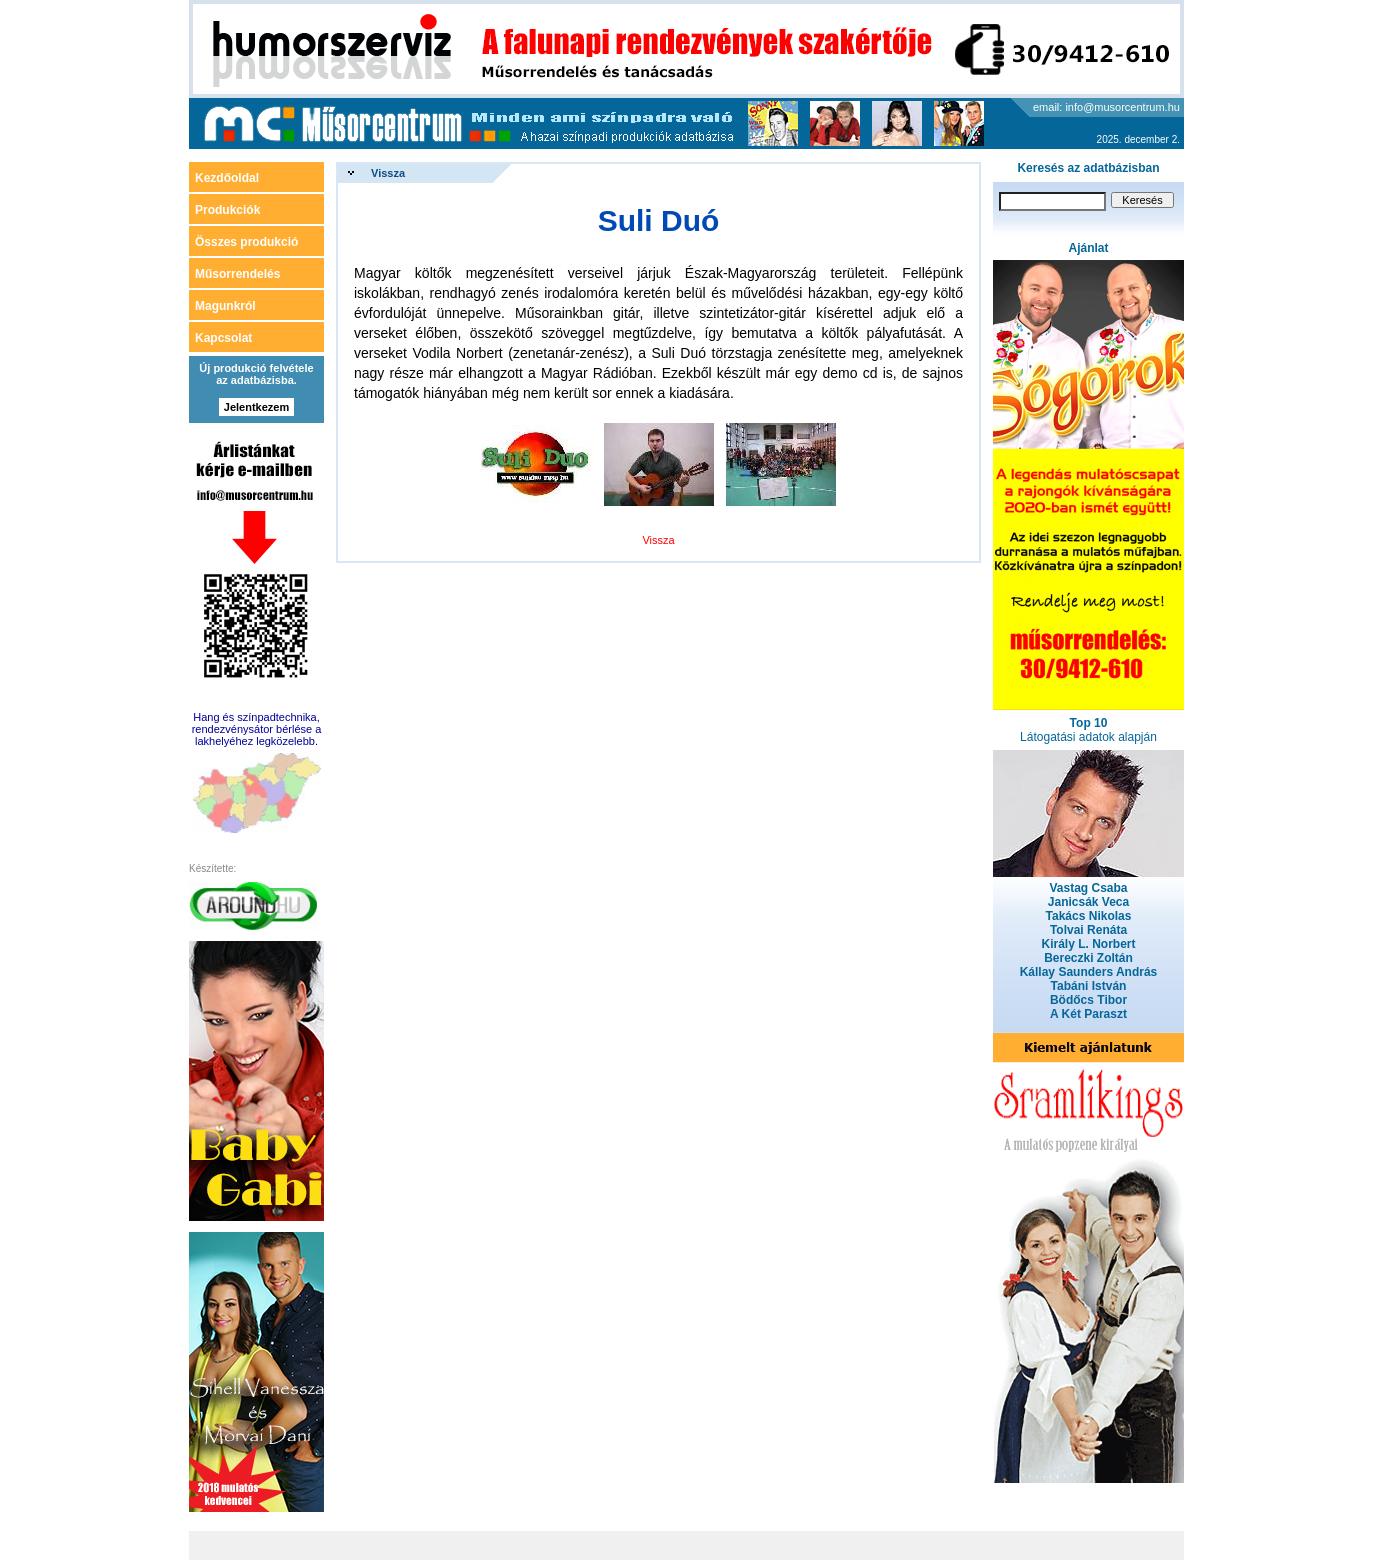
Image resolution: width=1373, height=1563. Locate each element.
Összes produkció (246, 242)
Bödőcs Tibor (1088, 1000)
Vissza (388, 173)
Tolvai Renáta (1088, 930)
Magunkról (225, 306)
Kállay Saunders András (1089, 972)
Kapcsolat (223, 338)
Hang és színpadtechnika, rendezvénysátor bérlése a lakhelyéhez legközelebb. (257, 729)
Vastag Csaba (1088, 888)
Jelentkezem (256, 407)
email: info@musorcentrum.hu (1106, 107)
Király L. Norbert (1088, 944)
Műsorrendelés (237, 274)
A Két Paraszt (1088, 1014)
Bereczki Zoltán (1088, 958)
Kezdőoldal (227, 178)
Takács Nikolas (1089, 916)
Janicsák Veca (1088, 902)
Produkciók (227, 210)
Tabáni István (1089, 986)
